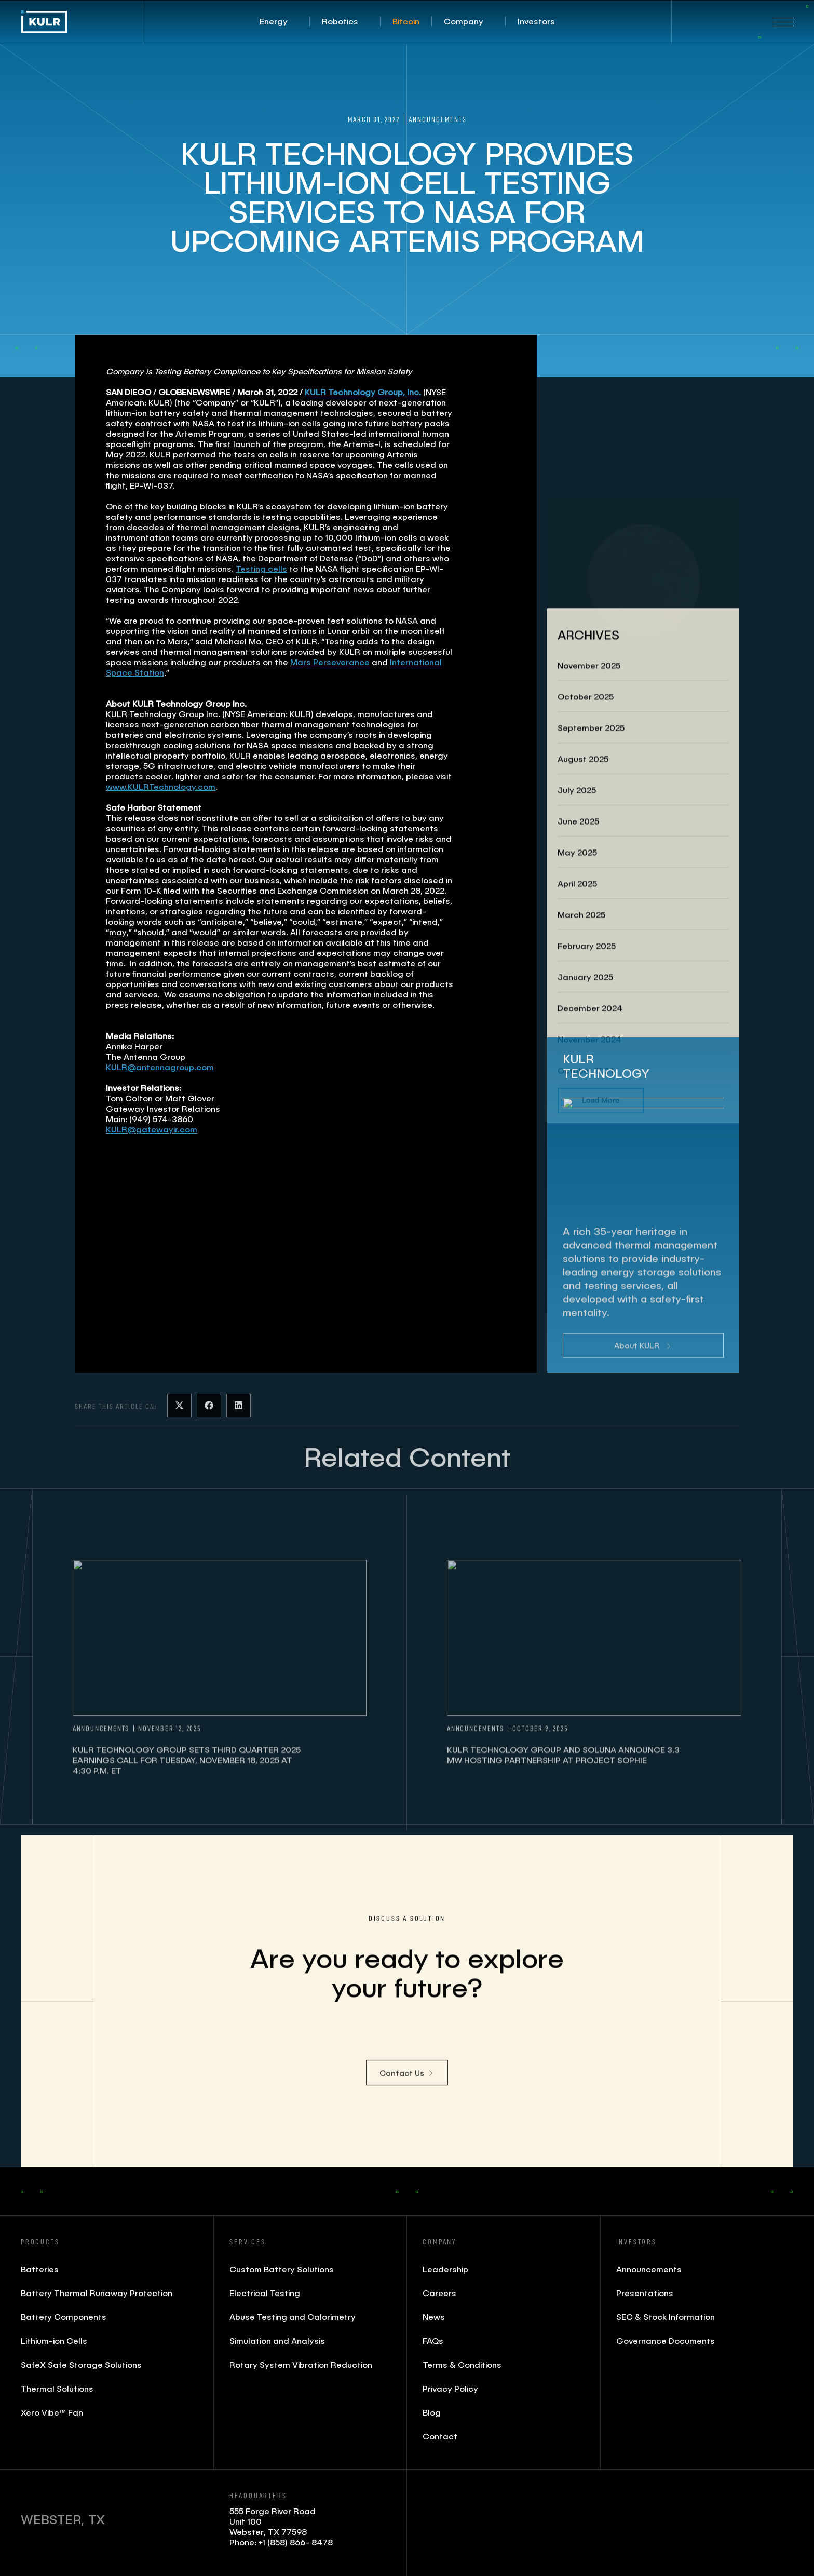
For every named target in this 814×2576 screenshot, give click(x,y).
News (434, 2317)
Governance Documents (665, 2340)
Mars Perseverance (330, 664)
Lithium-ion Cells (54, 2340)
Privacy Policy (450, 2388)
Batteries (40, 2269)
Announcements (438, 119)
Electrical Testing (264, 2293)
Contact (440, 2436)
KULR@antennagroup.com (160, 1069)
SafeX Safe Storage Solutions (81, 2364)
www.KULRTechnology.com (160, 789)
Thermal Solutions (57, 2388)
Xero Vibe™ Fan (52, 2412)
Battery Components (63, 2317)
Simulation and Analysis (277, 2340)
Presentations (644, 2293)
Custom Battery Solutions (281, 2269)
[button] (274, 21)
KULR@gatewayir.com (151, 1132)
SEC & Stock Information (665, 2317)
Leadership (445, 2269)
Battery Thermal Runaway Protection (96, 2293)
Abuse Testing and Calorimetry (292, 2317)
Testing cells (261, 571)
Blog (432, 2412)
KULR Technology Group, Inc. (363, 394)
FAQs (433, 2340)
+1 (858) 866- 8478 (296, 2542)
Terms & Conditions (462, 2364)
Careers (439, 2293)
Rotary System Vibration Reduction (300, 2364)
